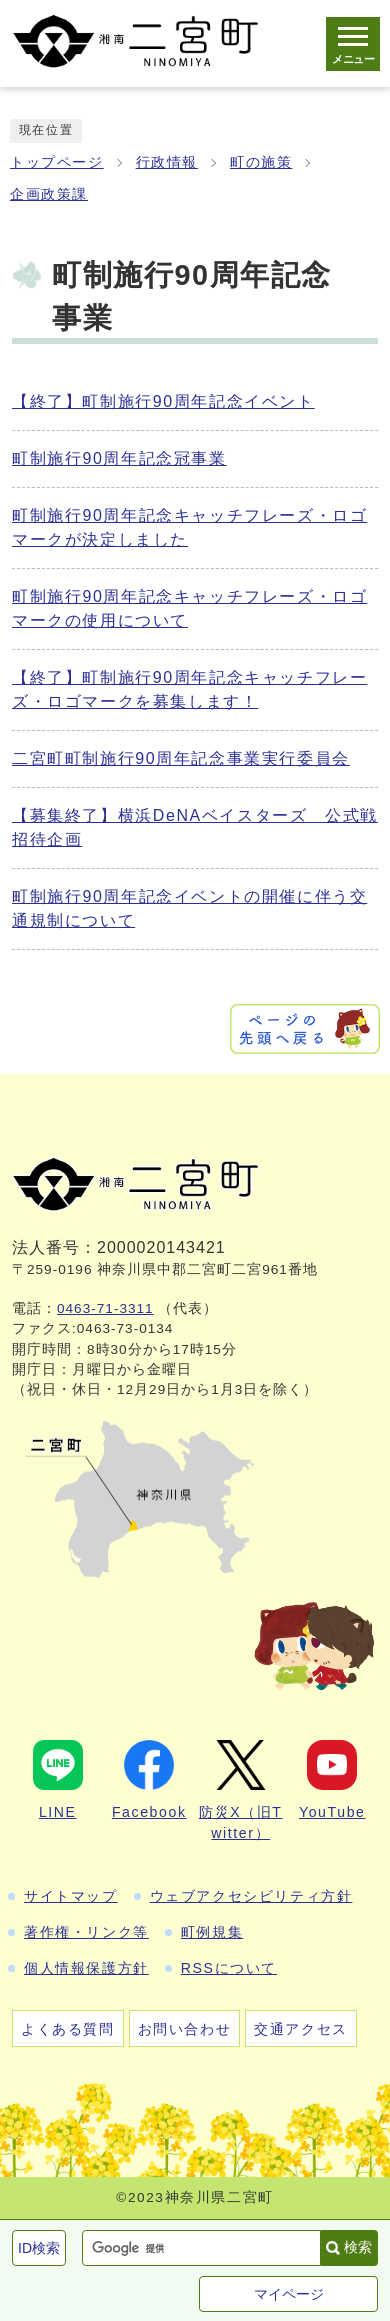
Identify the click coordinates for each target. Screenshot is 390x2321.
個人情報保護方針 (86, 1968)
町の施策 (261, 162)
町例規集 (212, 1932)
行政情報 (167, 162)
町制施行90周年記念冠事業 (119, 458)
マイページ (289, 2294)
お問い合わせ (185, 2029)
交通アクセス (301, 2029)
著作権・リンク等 (86, 1932)
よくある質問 (68, 2029)
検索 (358, 2247)
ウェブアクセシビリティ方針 (251, 1896)
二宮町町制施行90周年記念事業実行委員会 (181, 758)
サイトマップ (71, 1896)
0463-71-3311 (105, 1308)
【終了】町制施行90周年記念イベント (163, 401)
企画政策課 (49, 194)
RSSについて (229, 1968)
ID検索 (39, 2248)
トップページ (57, 162)
